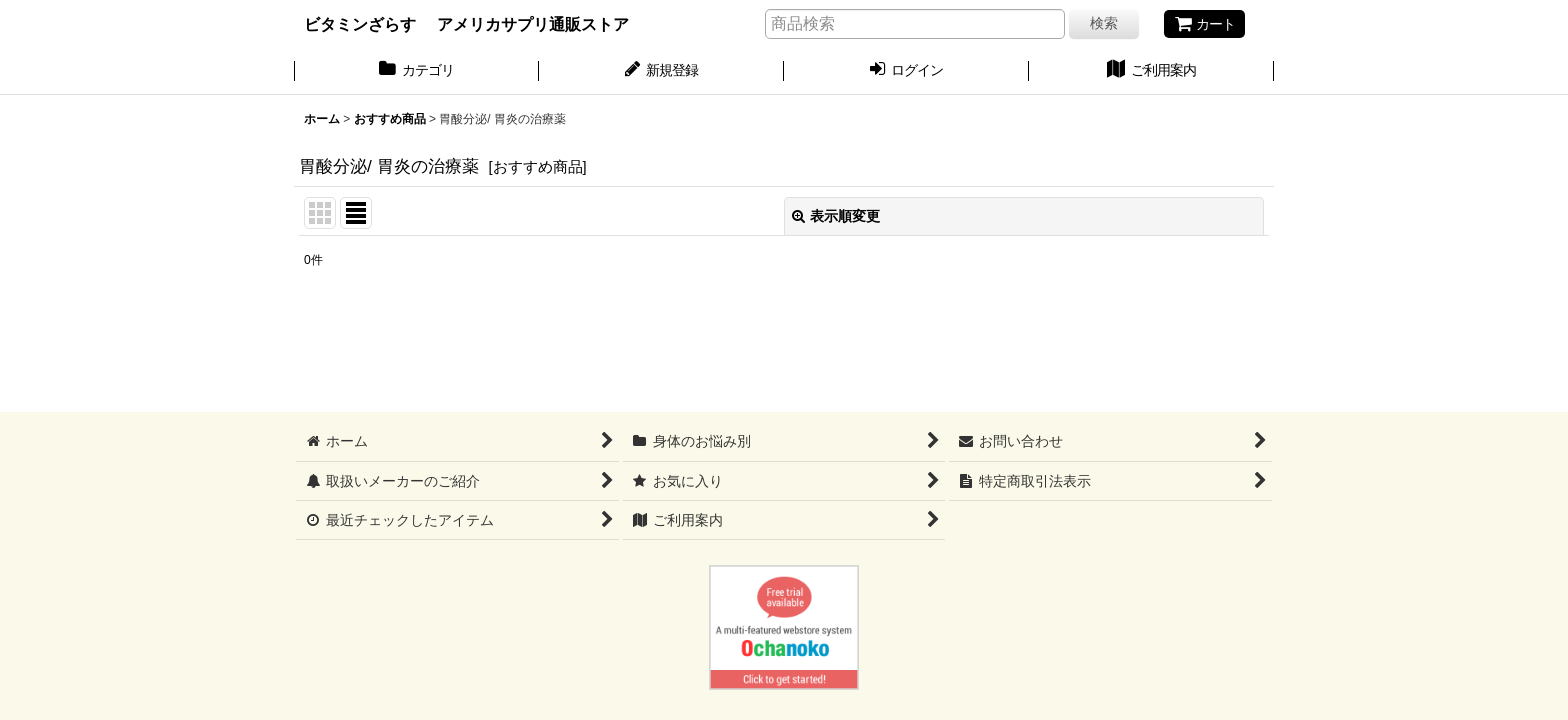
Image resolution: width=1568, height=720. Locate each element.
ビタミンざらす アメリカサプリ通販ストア (466, 24)
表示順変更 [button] (836, 216)
